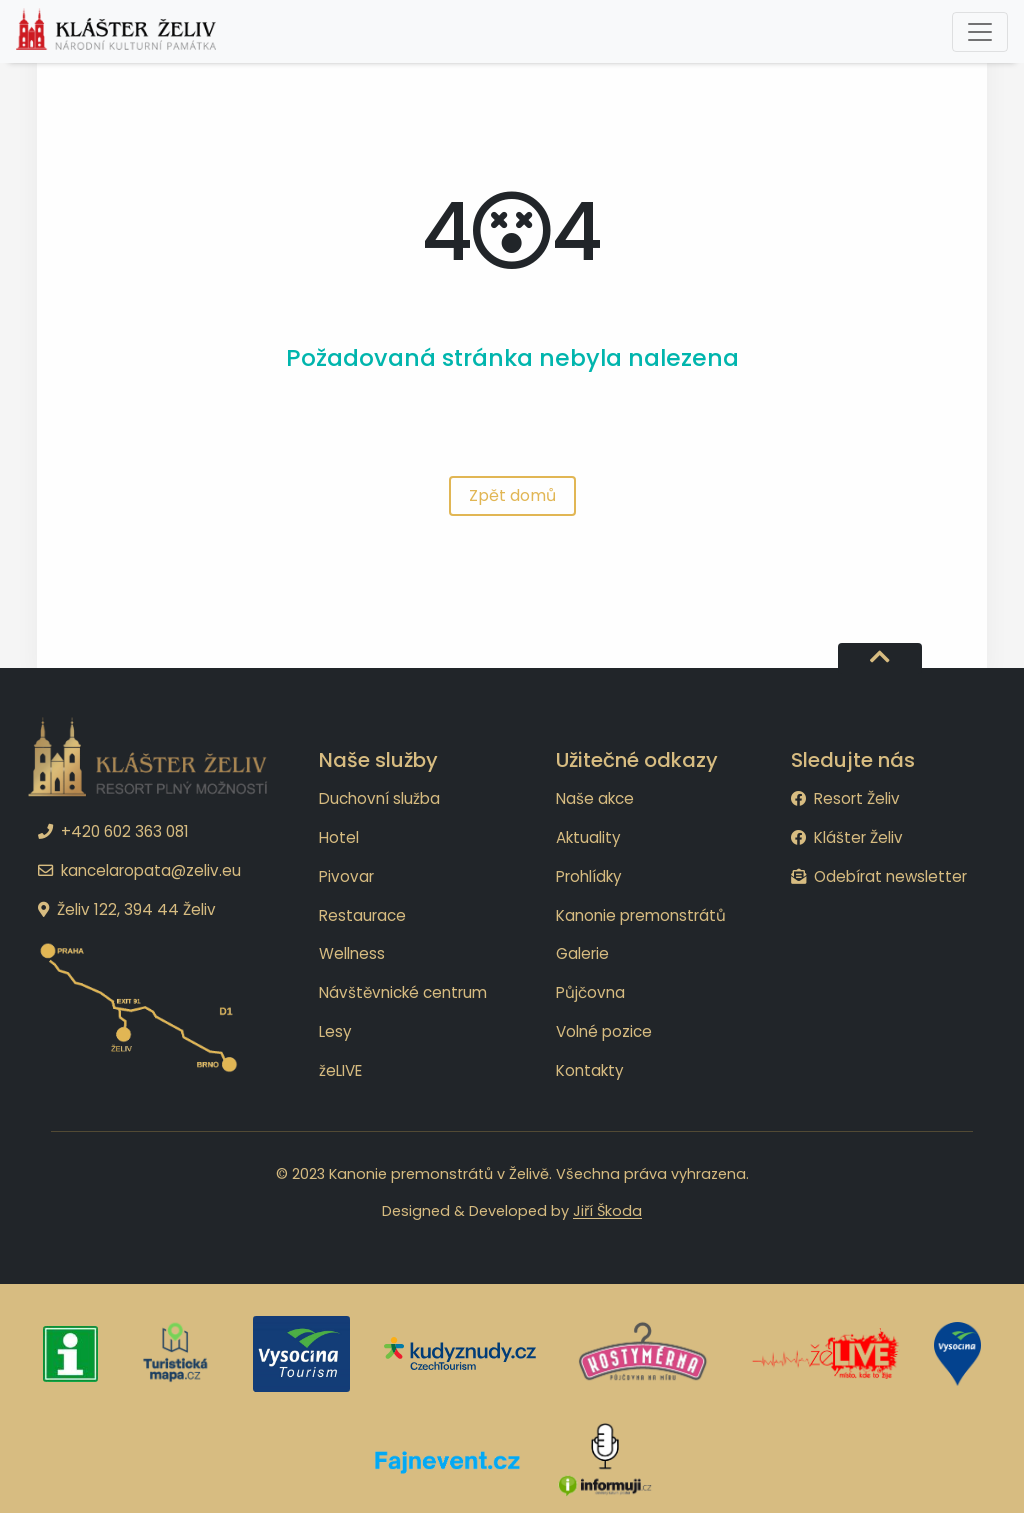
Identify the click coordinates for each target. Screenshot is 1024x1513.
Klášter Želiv (847, 837)
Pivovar (346, 876)
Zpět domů (512, 495)
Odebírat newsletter (879, 876)
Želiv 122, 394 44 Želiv (127, 909)
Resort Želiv (845, 798)
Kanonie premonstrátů (641, 915)
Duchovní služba (379, 798)
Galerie (582, 953)
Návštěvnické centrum (403, 992)
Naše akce (595, 798)
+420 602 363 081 (113, 831)
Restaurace (362, 915)
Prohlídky (589, 876)
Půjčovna (590, 992)
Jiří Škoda (607, 1211)
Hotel (339, 837)
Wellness (352, 953)
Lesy (335, 1031)
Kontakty (590, 1070)
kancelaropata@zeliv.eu (139, 870)
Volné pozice (604, 1031)
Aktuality (588, 837)
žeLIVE (340, 1070)
